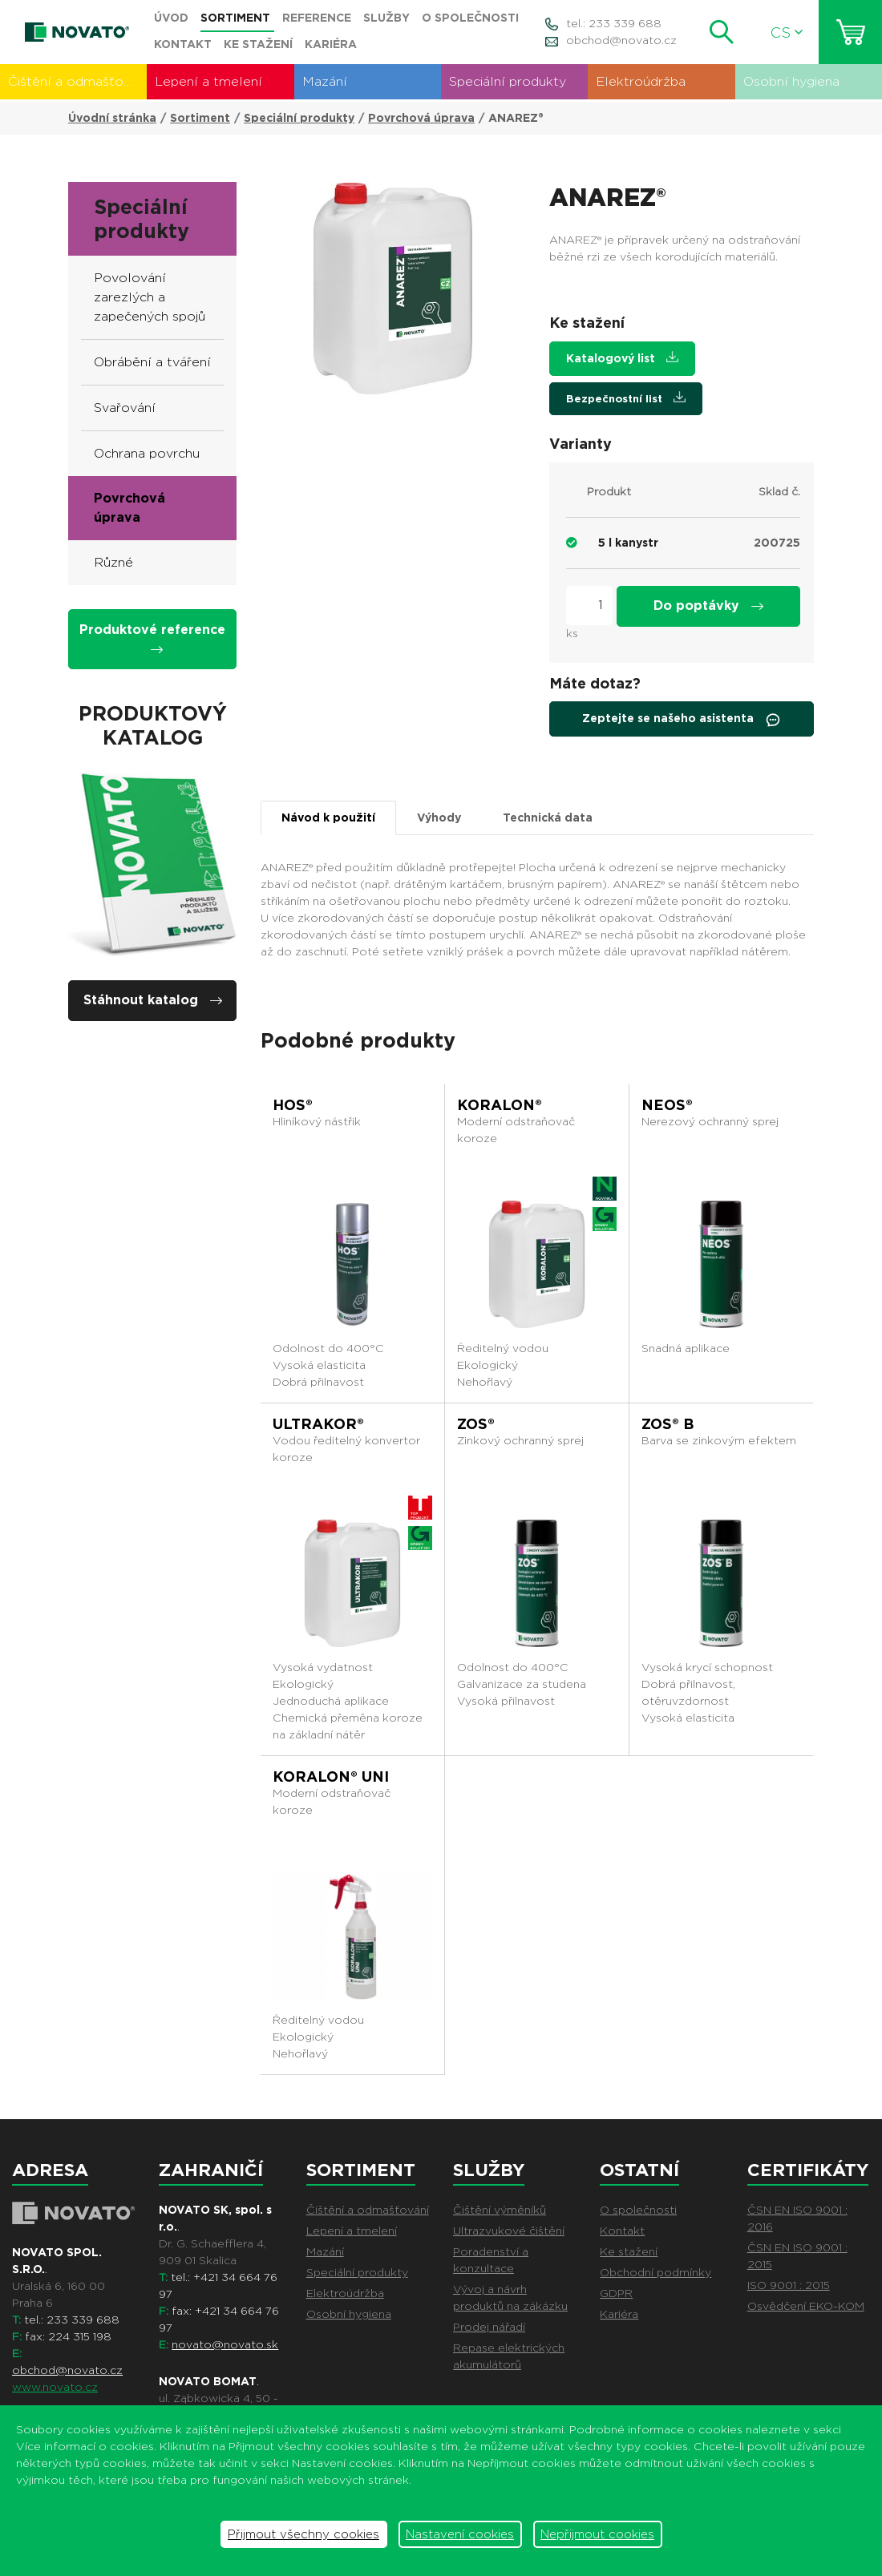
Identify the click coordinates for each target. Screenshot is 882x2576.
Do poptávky (708, 605)
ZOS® (476, 1423)
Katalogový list (622, 358)
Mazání (324, 81)
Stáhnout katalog (152, 999)
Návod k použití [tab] (328, 817)
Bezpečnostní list (626, 398)
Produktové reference (152, 637)
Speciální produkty (507, 81)
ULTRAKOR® (318, 1423)
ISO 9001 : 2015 (788, 2285)
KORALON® (499, 1104)
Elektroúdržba (641, 81)
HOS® (293, 1104)
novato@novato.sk (225, 2344)
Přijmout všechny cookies (303, 2534)
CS (787, 32)
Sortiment (200, 117)
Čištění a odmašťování (77, 81)
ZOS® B (667, 1423)
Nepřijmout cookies (597, 2534)
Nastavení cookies (460, 2534)
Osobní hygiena (791, 81)
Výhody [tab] (439, 817)
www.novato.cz (55, 2386)
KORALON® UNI (331, 1776)
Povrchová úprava (421, 117)
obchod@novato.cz (621, 40)
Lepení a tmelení (208, 81)
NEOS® (667, 1104)
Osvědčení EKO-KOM (805, 2305)
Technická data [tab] (548, 817)
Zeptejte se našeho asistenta (681, 720)
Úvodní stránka (112, 117)
